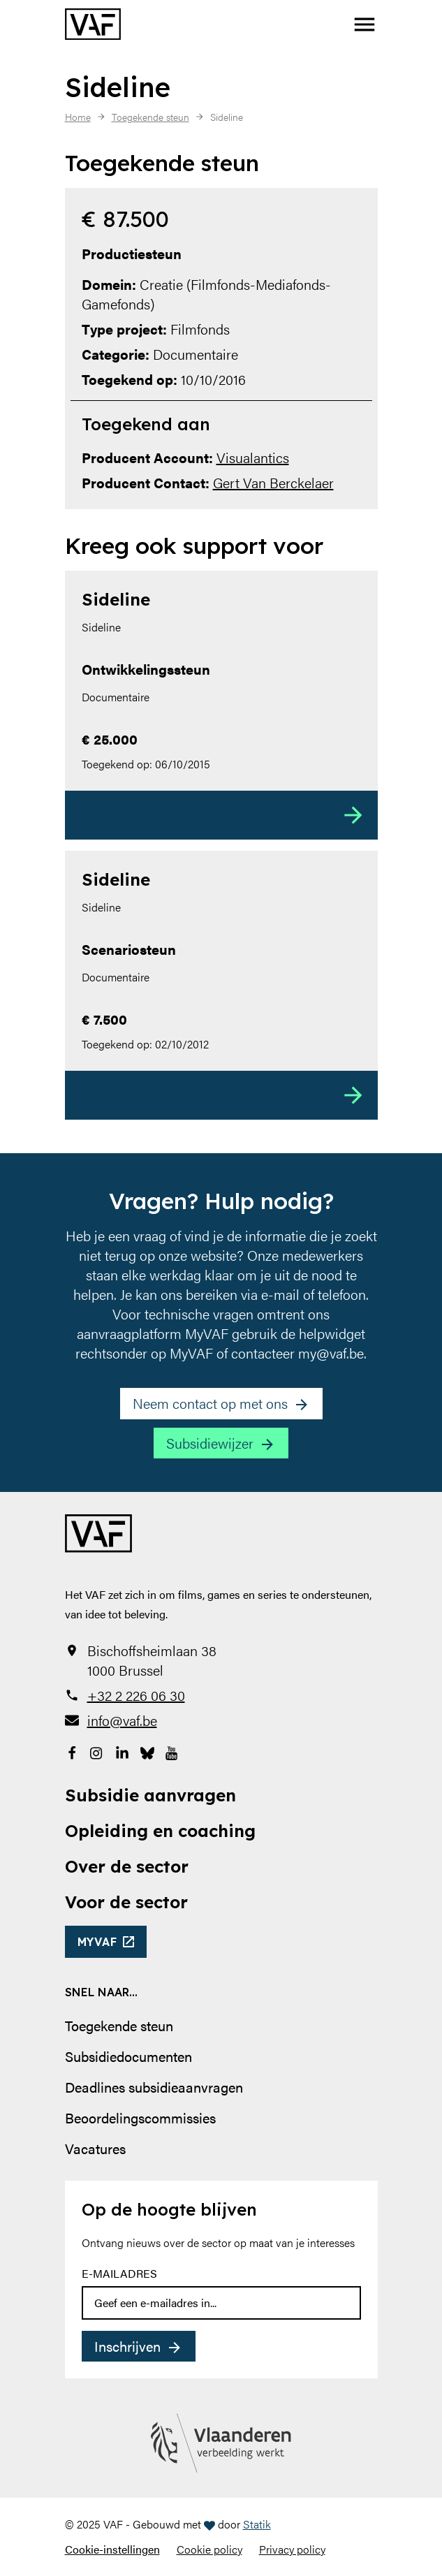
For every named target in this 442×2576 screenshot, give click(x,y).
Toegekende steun (119, 2025)
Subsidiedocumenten (128, 2056)
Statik (257, 2524)
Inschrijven (127, 2346)
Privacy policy (292, 2549)
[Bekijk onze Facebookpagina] (72, 1751)
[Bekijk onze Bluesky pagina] (147, 1751)
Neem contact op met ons (210, 1403)
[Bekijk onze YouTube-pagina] (172, 1751)
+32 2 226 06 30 (136, 1695)
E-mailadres (119, 2273)
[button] (364, 24)
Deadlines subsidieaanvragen (154, 2087)
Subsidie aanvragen (150, 1795)
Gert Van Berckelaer (273, 482)
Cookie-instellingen (112, 2549)
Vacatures (95, 2148)
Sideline (116, 599)
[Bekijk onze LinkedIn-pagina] (122, 1751)
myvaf (97, 1942)
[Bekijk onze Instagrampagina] (97, 1751)
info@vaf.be (122, 1720)
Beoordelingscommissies (140, 2117)
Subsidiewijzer (209, 1443)
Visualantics (252, 457)
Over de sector (127, 1866)
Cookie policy (209, 2549)
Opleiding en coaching (160, 1830)
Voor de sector (126, 1901)
